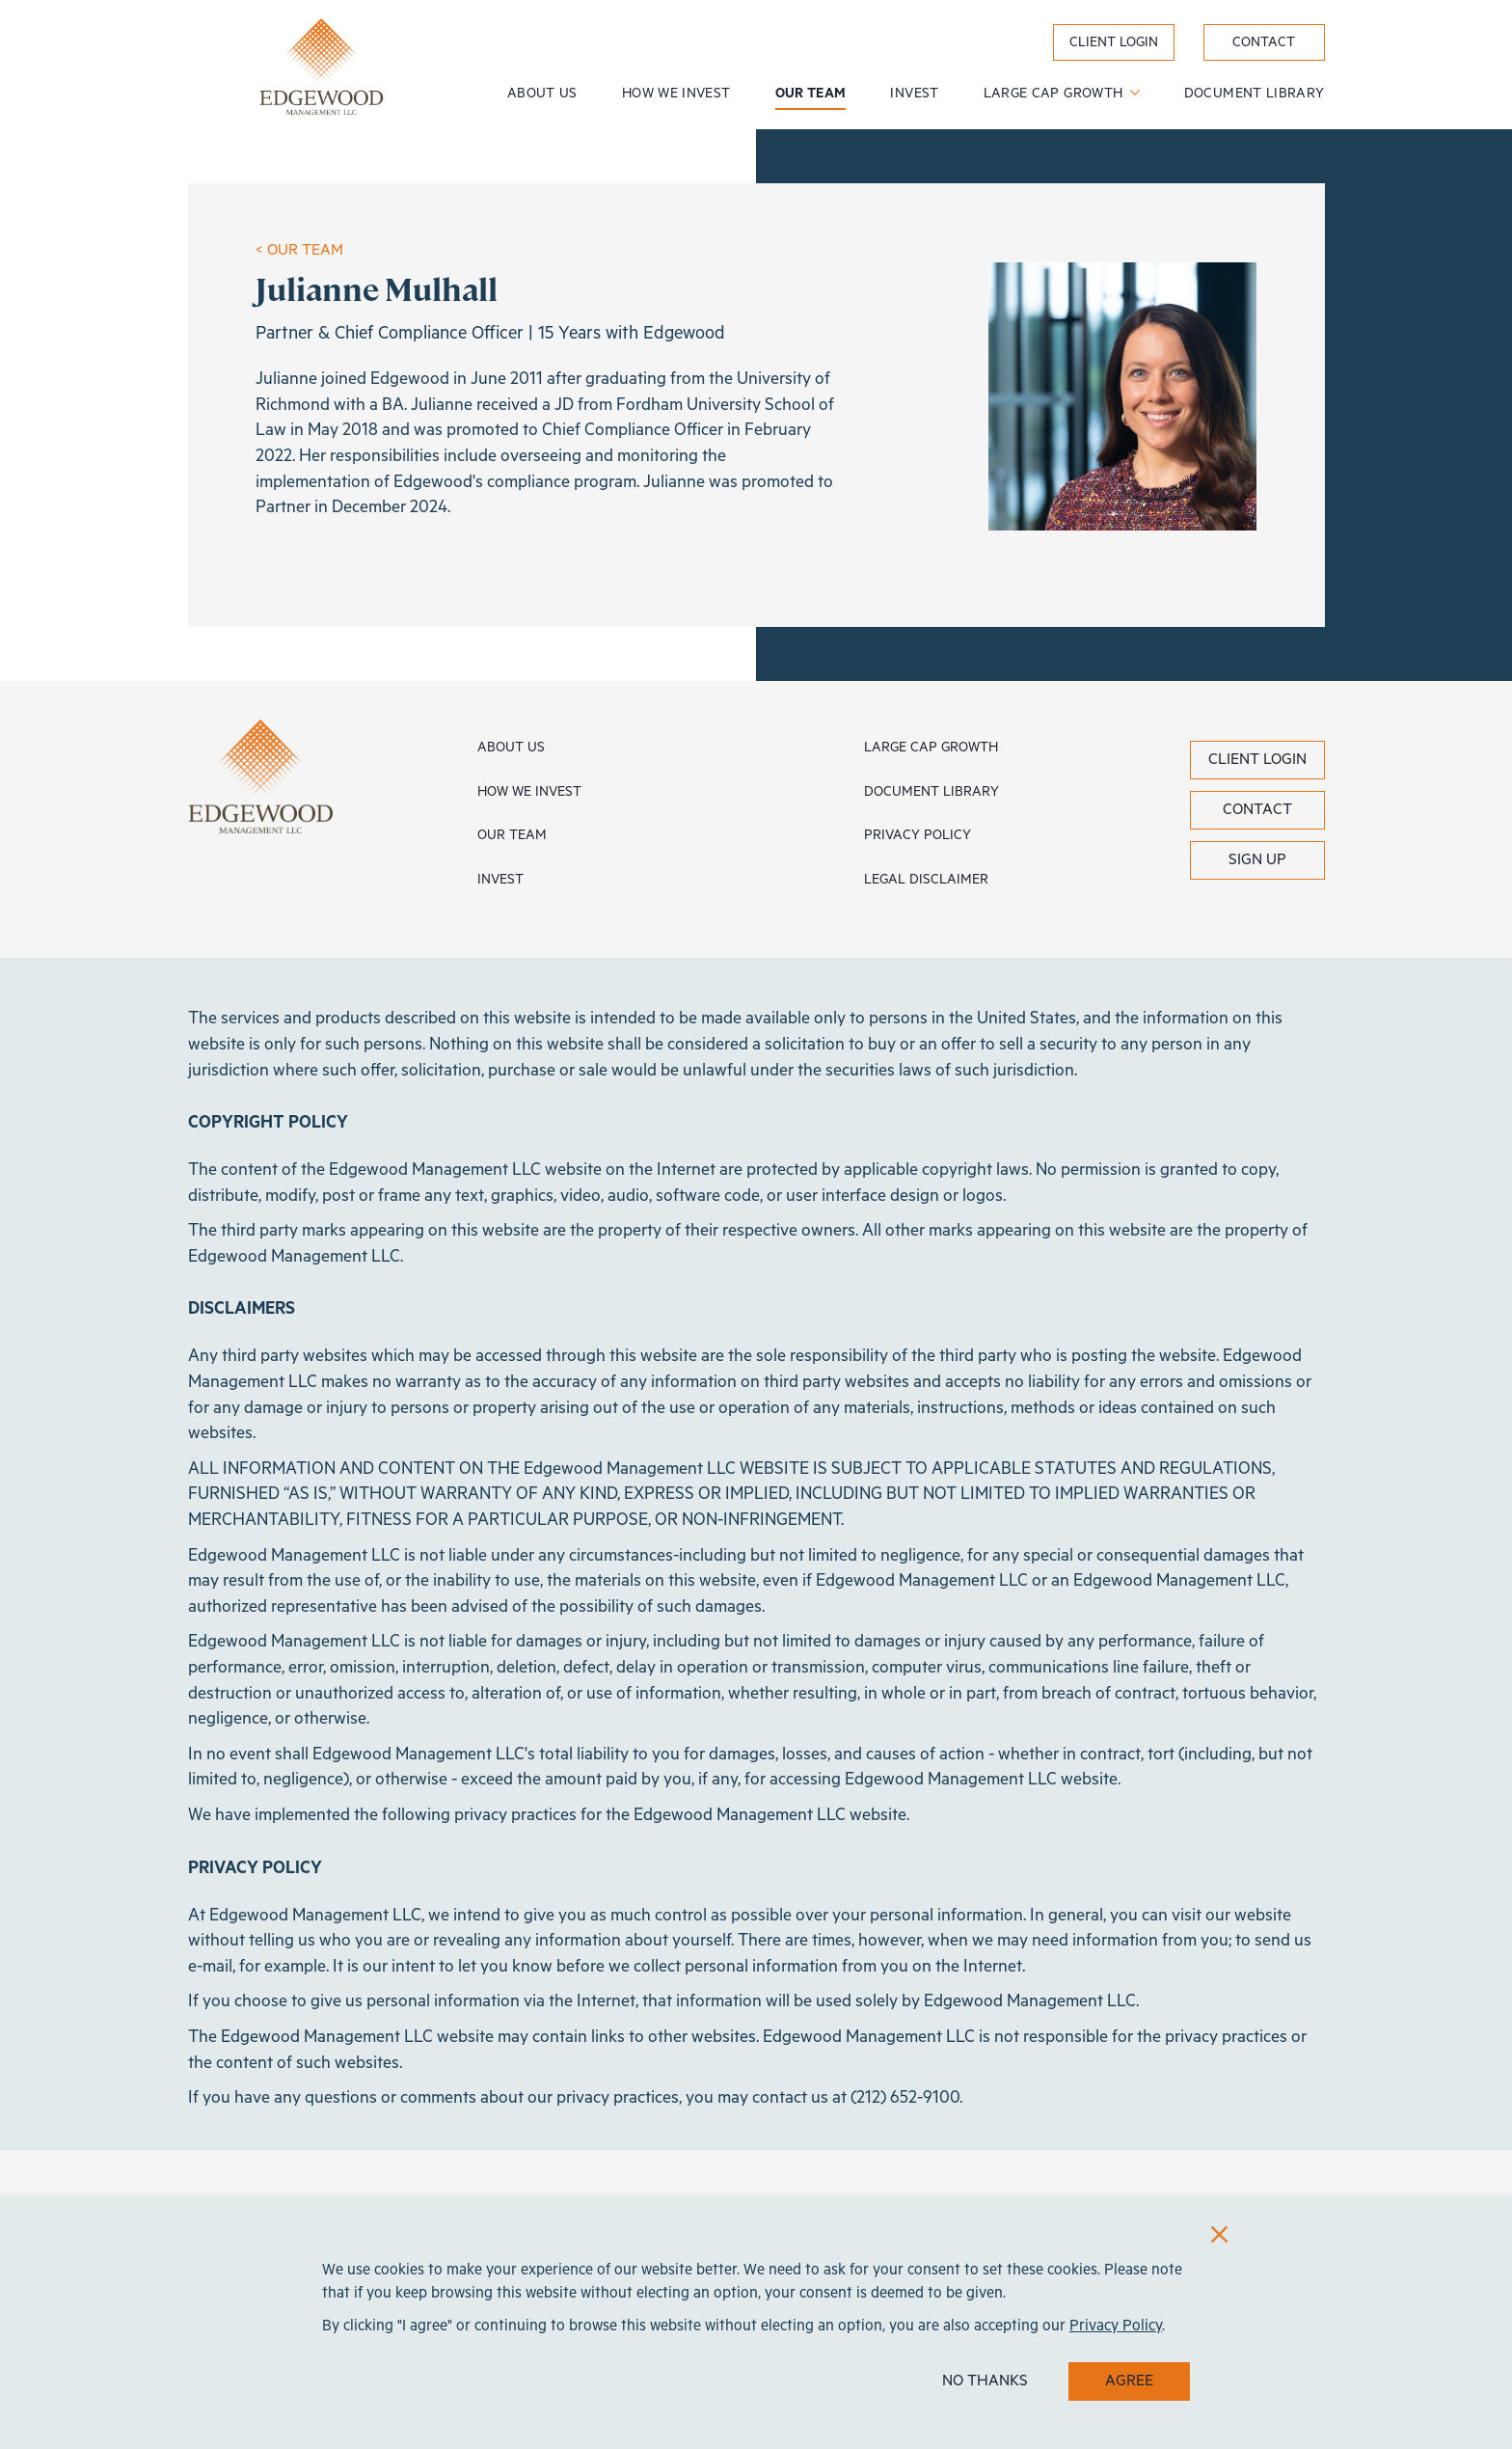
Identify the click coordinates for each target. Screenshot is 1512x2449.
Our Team (811, 93)
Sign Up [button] (1257, 860)
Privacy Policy (917, 835)
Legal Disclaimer (926, 879)
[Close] (1219, 2234)
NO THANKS (985, 2381)
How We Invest (676, 93)
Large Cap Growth (1055, 93)
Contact (1257, 810)
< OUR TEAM (299, 250)
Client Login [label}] (1113, 42)
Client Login (1257, 759)
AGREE (1129, 2381)
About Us (542, 93)
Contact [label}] (1263, 42)
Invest (914, 93)
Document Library (1254, 93)
